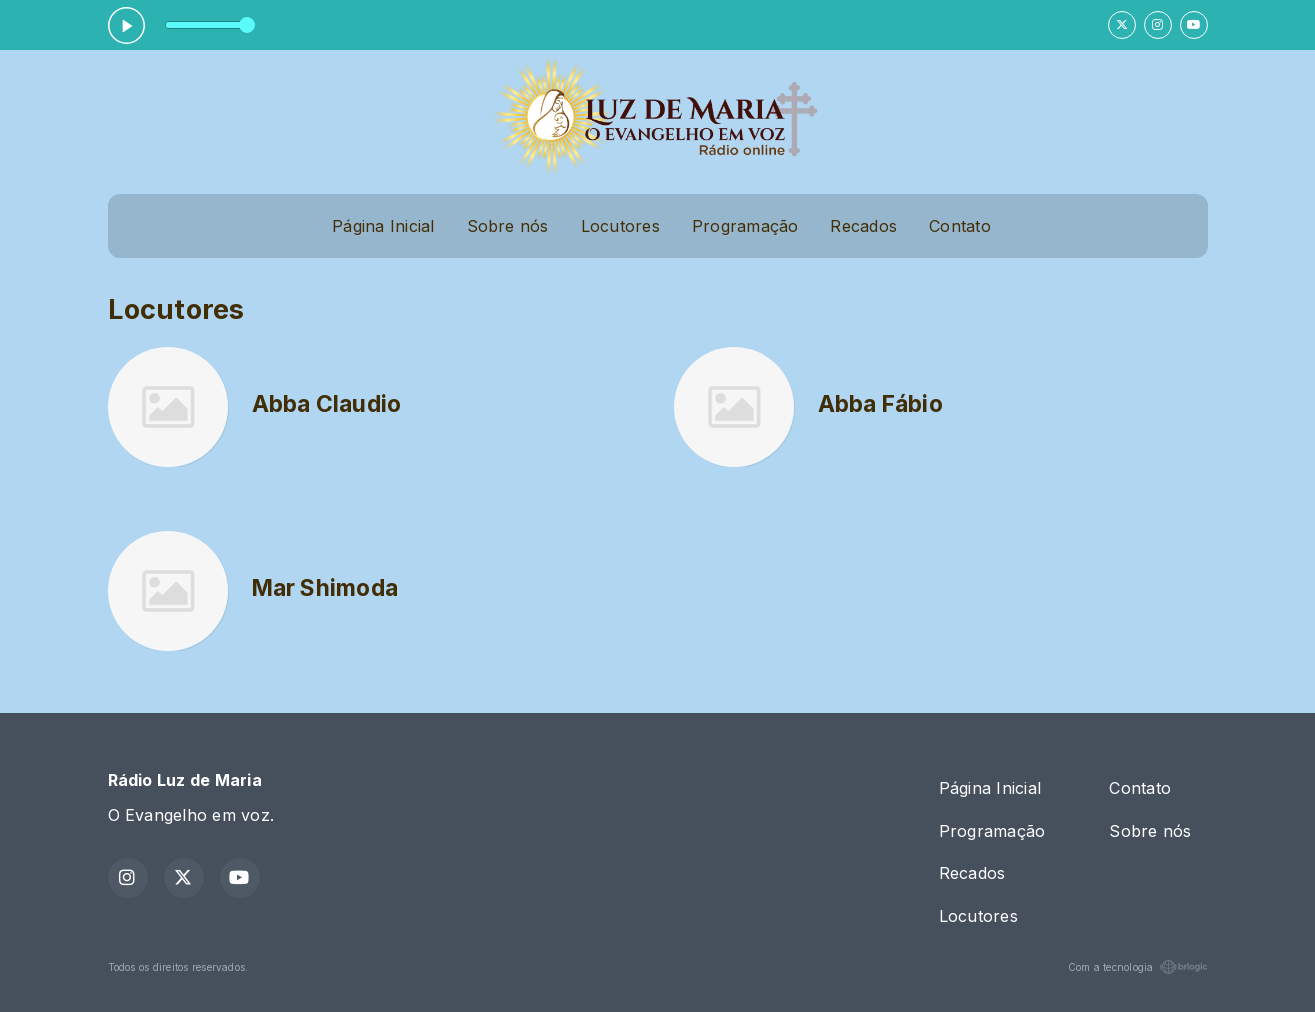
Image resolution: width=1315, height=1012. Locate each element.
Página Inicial (383, 226)
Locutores (620, 226)
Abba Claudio (327, 404)
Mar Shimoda (325, 588)
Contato (960, 226)
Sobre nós (508, 226)
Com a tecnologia (1138, 967)
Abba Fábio (880, 404)
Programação (745, 226)
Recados (863, 226)
